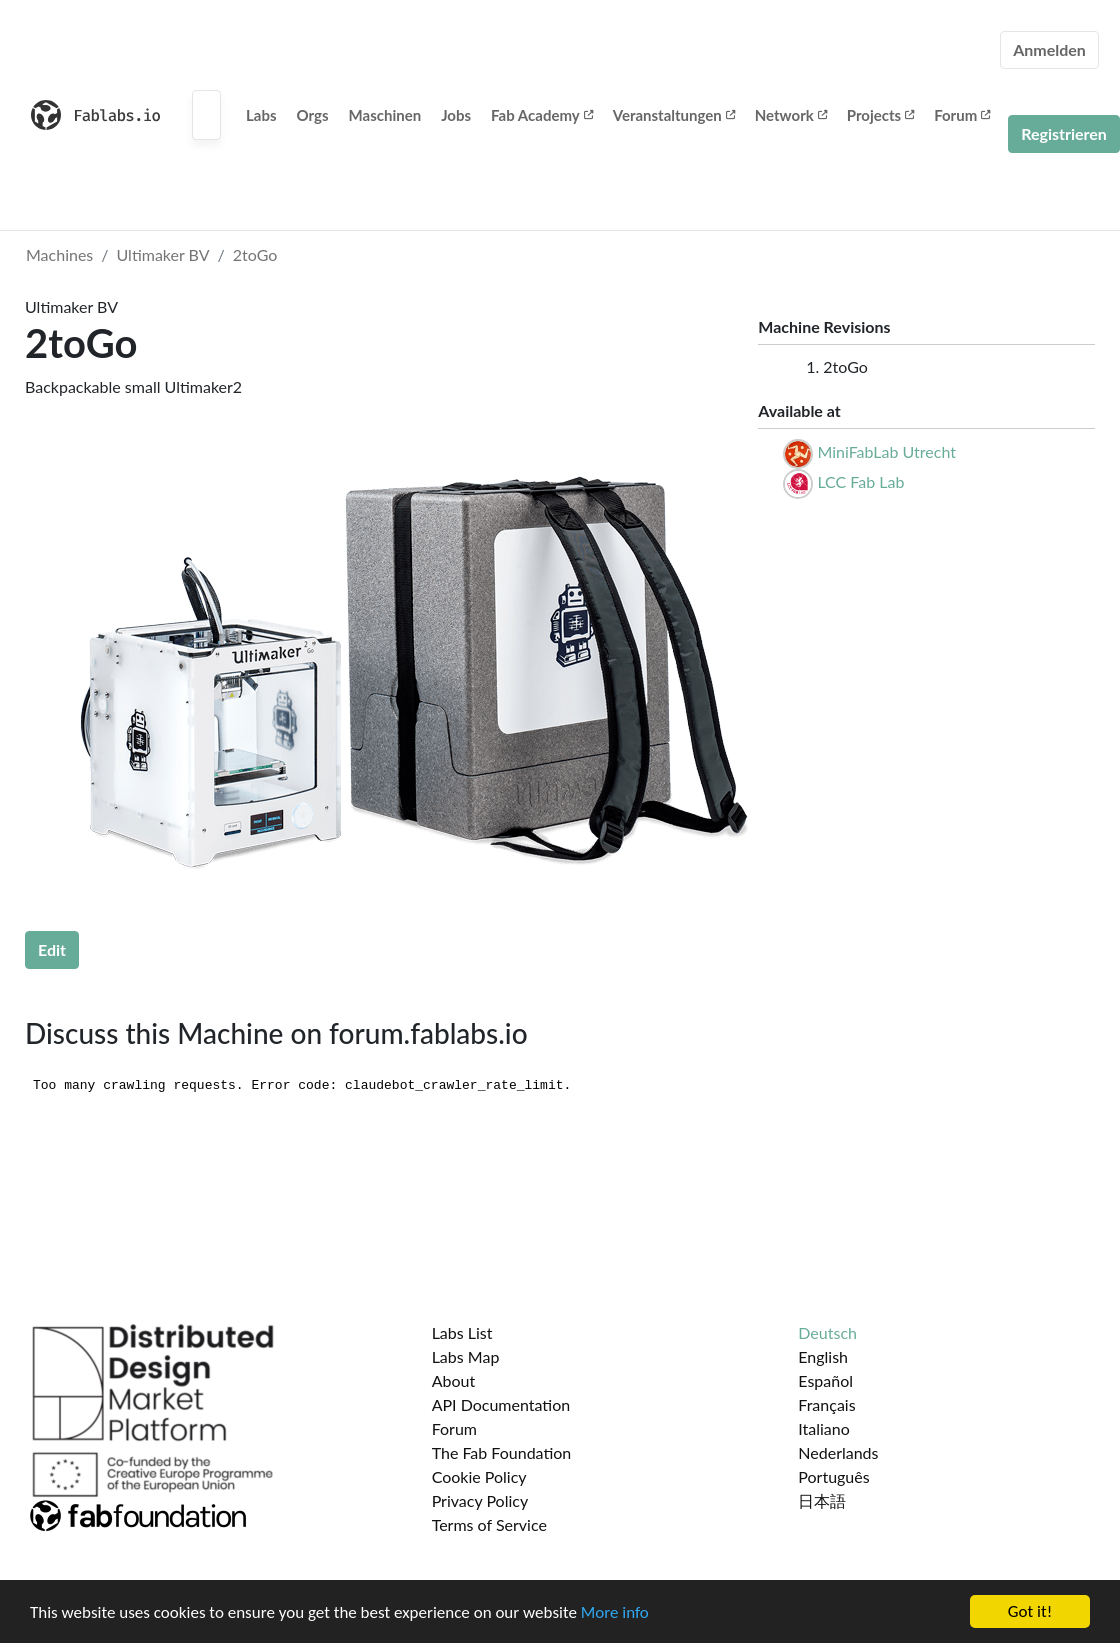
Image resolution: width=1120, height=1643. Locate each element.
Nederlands (838, 1452)
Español (825, 1380)
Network (791, 115)
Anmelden (1049, 49)
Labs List (462, 1332)
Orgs (313, 115)
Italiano (824, 1428)
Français (826, 1404)
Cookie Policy (479, 1476)
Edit (52, 949)
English (823, 1356)
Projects (880, 115)
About (454, 1380)
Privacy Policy (480, 1500)
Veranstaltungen (674, 115)
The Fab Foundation (502, 1452)
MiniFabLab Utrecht (886, 451)
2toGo (255, 254)
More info (615, 1612)
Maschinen (385, 115)
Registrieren (1064, 133)
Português (833, 1476)
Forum (962, 115)
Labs (261, 115)
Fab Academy (542, 115)
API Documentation (501, 1404)
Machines (59, 254)
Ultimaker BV (163, 254)
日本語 (822, 1500)
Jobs (456, 115)
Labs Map (466, 1356)
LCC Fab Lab (860, 481)
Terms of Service (489, 1524)
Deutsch (827, 1332)
